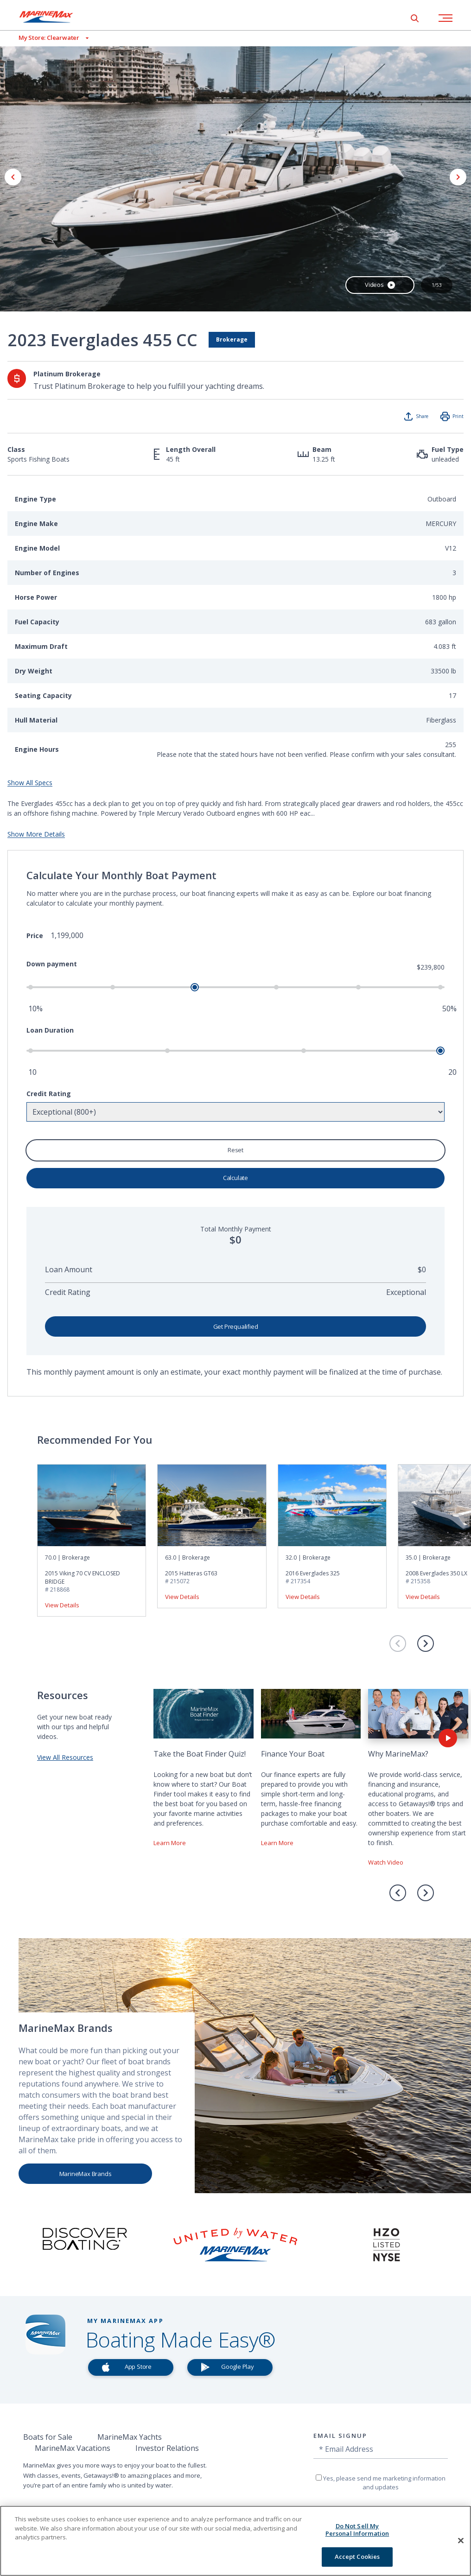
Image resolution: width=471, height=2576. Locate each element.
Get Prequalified (235, 1326)
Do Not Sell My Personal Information (357, 2530)
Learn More (169, 1842)
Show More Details (36, 834)
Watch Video (385, 1862)
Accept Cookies (357, 2556)
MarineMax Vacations (72, 2448)
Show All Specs (29, 782)
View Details (62, 1605)
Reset (235, 1150)
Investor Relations (167, 2448)
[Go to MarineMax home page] (53, 17)
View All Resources (65, 1757)
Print (458, 416)
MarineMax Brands (85, 2174)
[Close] (461, 2541)
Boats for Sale (47, 2437)
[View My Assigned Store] (44, 38)
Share (422, 416)
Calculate (235, 1178)
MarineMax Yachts (129, 2437)
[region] (235, 2541)
